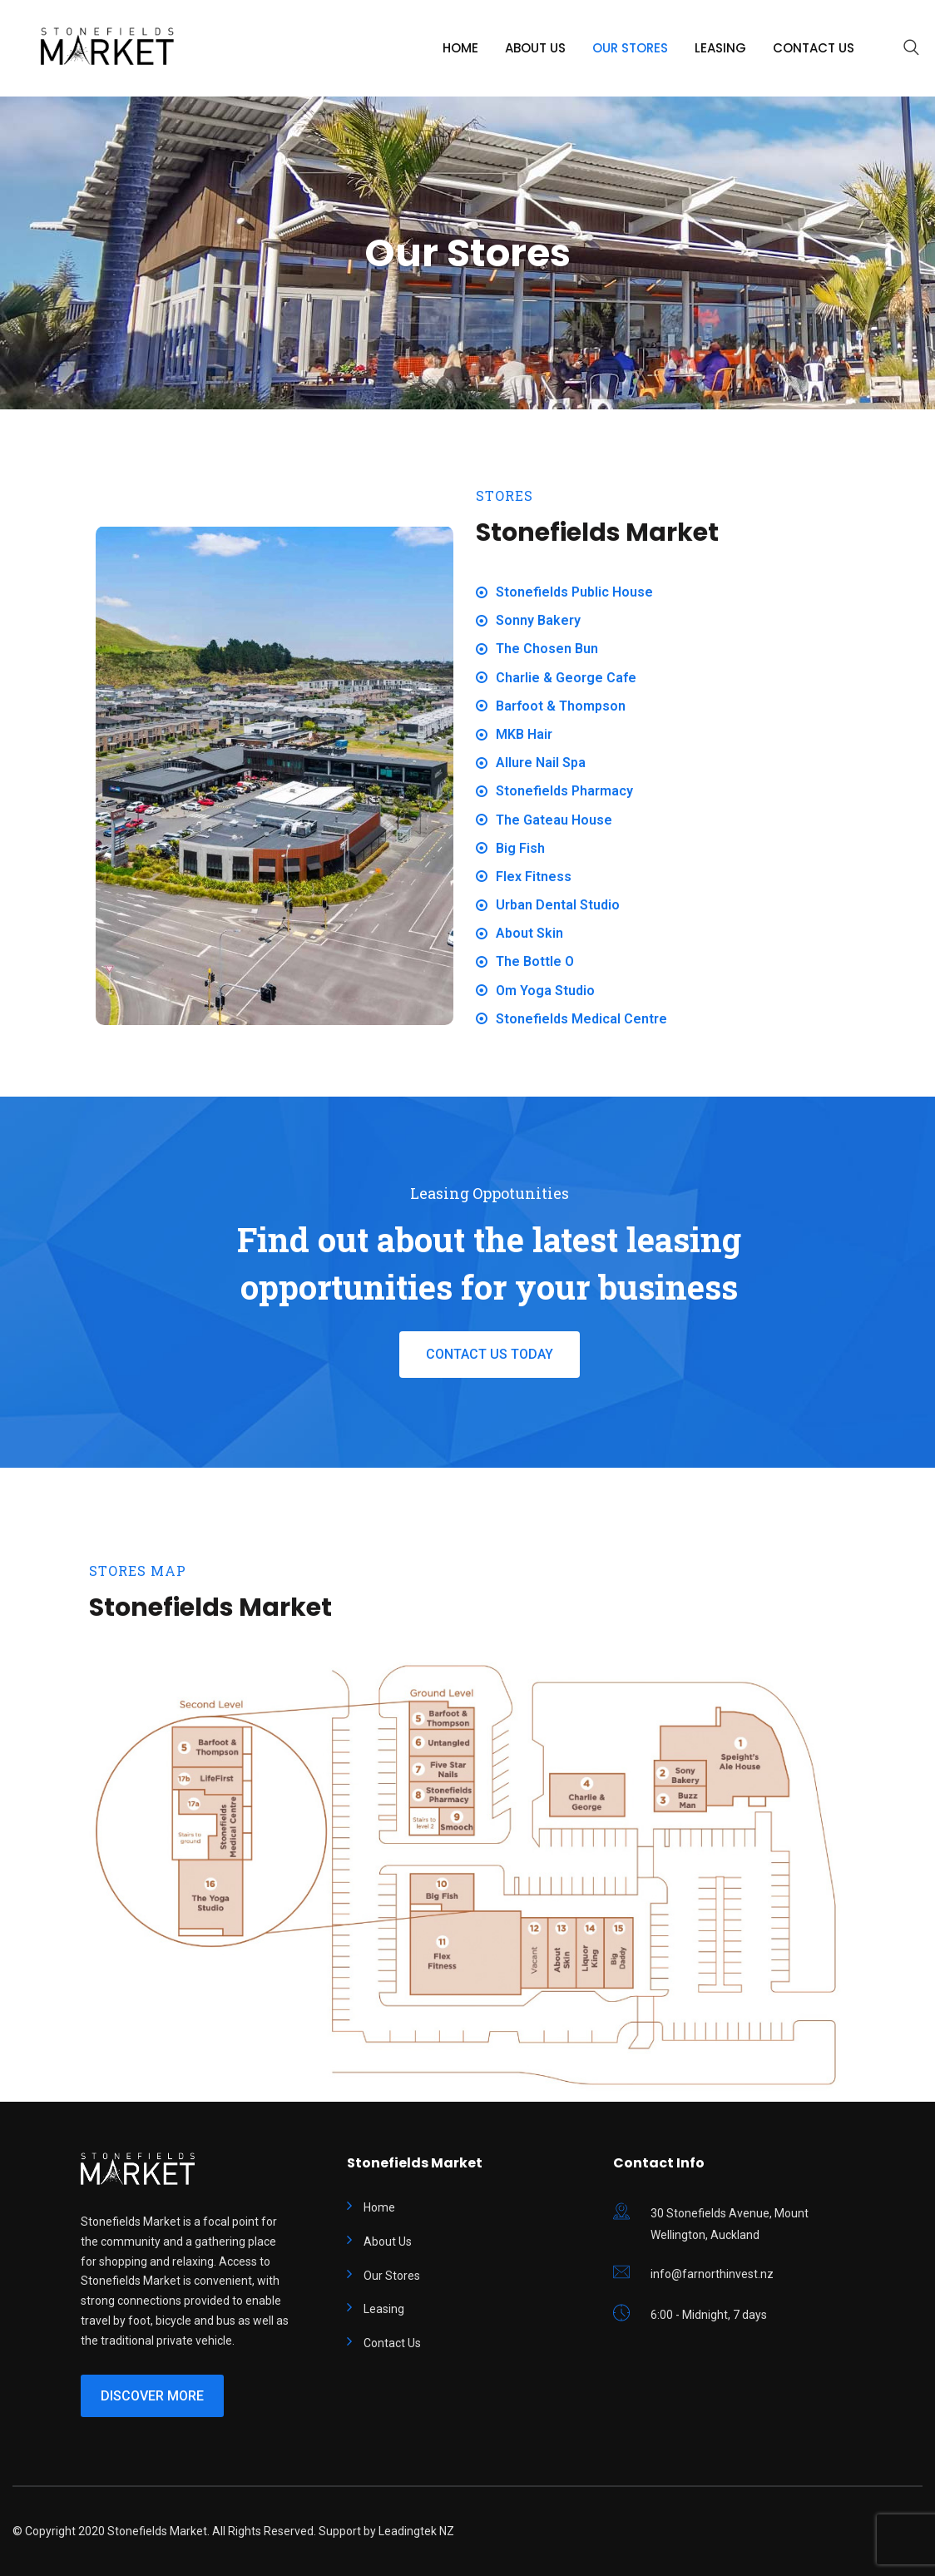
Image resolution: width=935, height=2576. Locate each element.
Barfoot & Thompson (561, 706)
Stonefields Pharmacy (564, 791)
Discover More (152, 2396)
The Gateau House (554, 820)
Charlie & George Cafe (566, 678)
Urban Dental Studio (558, 905)
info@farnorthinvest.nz (712, 2274)
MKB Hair (524, 734)
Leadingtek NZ (416, 2531)
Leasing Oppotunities (489, 1193)
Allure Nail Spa (541, 762)
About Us (535, 48)
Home (460, 48)
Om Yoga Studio (545, 990)
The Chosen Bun (547, 648)
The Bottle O (535, 961)
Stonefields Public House (574, 592)
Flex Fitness (533, 876)
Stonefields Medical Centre (581, 1019)
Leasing (720, 48)
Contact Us (813, 48)
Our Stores (630, 48)
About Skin (529, 933)
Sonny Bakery (538, 620)
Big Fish (520, 848)
